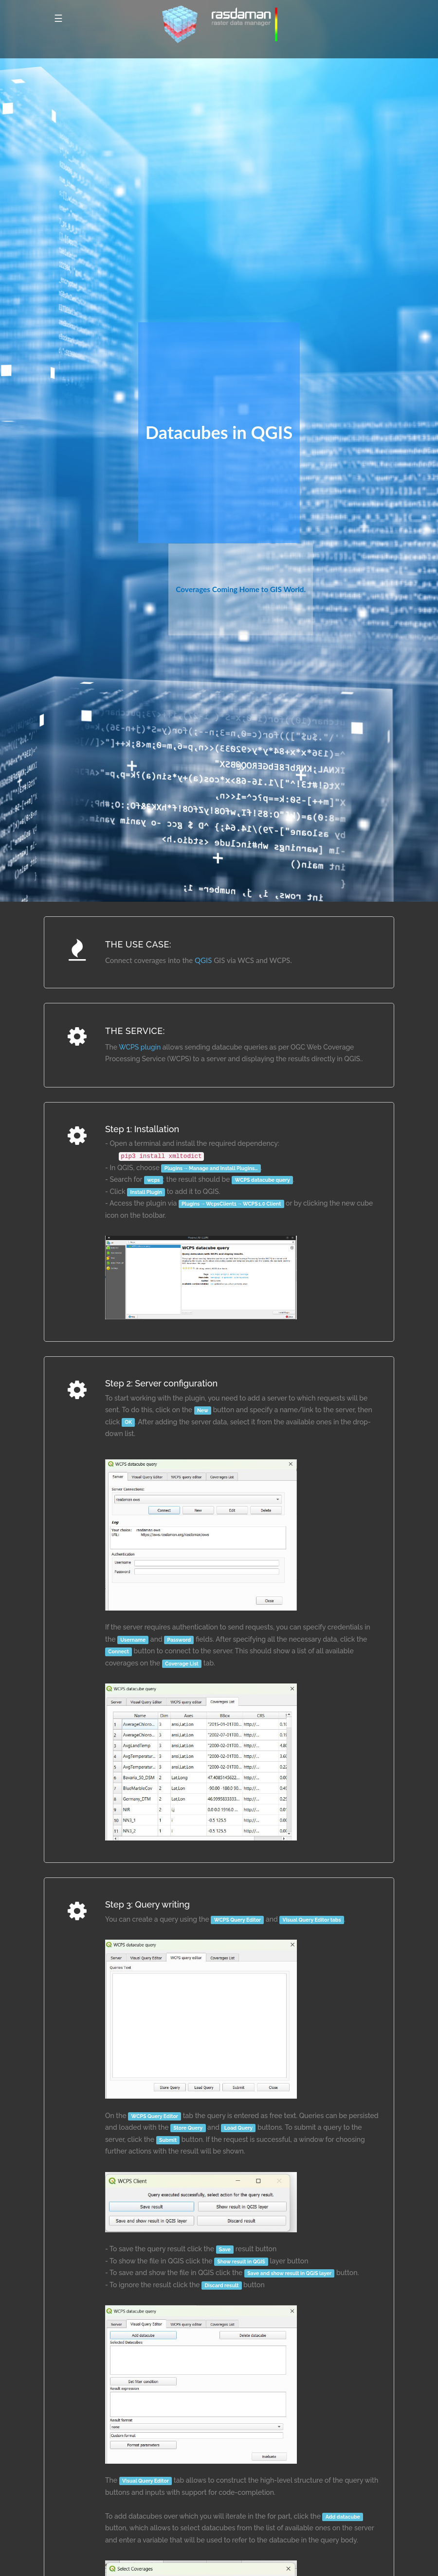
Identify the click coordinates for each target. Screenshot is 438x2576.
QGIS (203, 960)
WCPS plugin (140, 1047)
